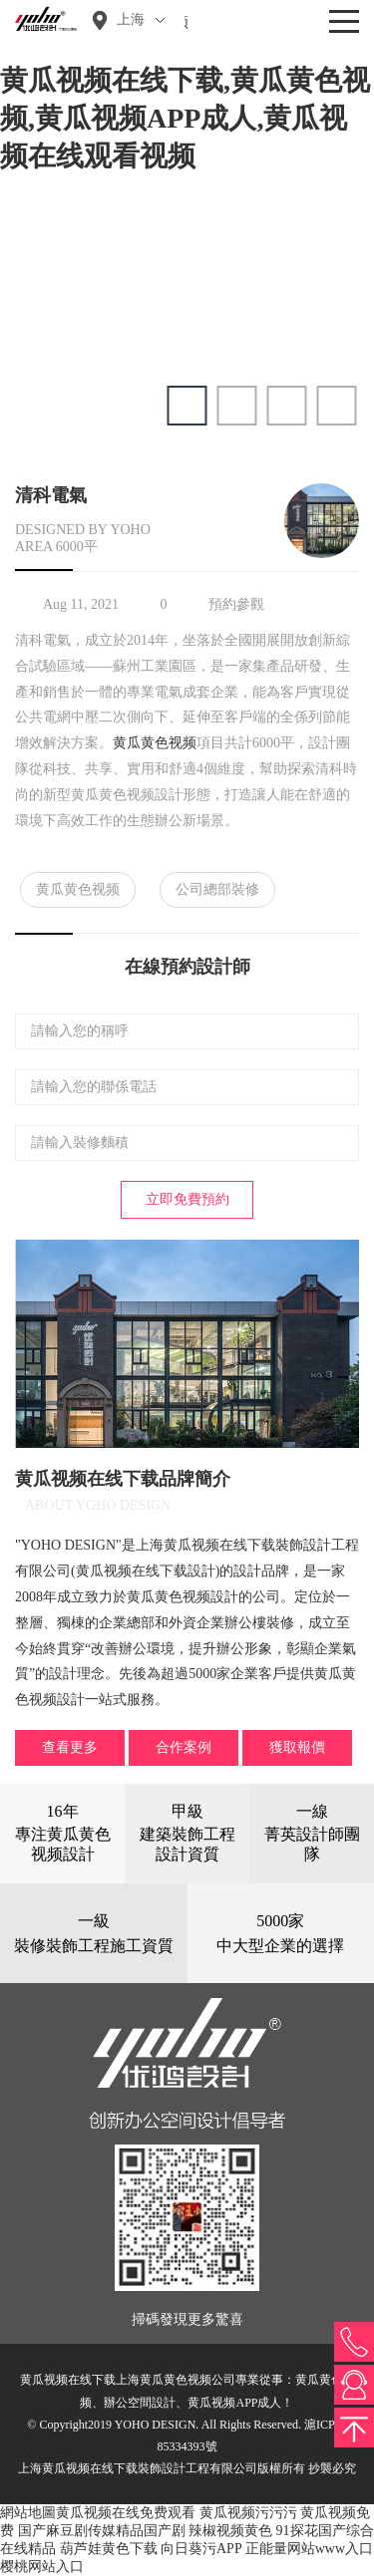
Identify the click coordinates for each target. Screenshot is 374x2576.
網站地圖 (28, 2512)
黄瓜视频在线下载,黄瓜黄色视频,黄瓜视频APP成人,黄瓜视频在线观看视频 (185, 118)
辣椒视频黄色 (230, 2530)
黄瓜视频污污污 (248, 2512)
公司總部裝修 (217, 889)
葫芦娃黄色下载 (109, 2548)
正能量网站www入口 (309, 2548)
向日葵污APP (201, 2548)
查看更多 (70, 1747)
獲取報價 (297, 1747)
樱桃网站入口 (42, 2566)
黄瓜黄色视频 (154, 742)
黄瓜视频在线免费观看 (125, 2512)
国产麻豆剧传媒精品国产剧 (102, 2530)
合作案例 (183, 1747)
